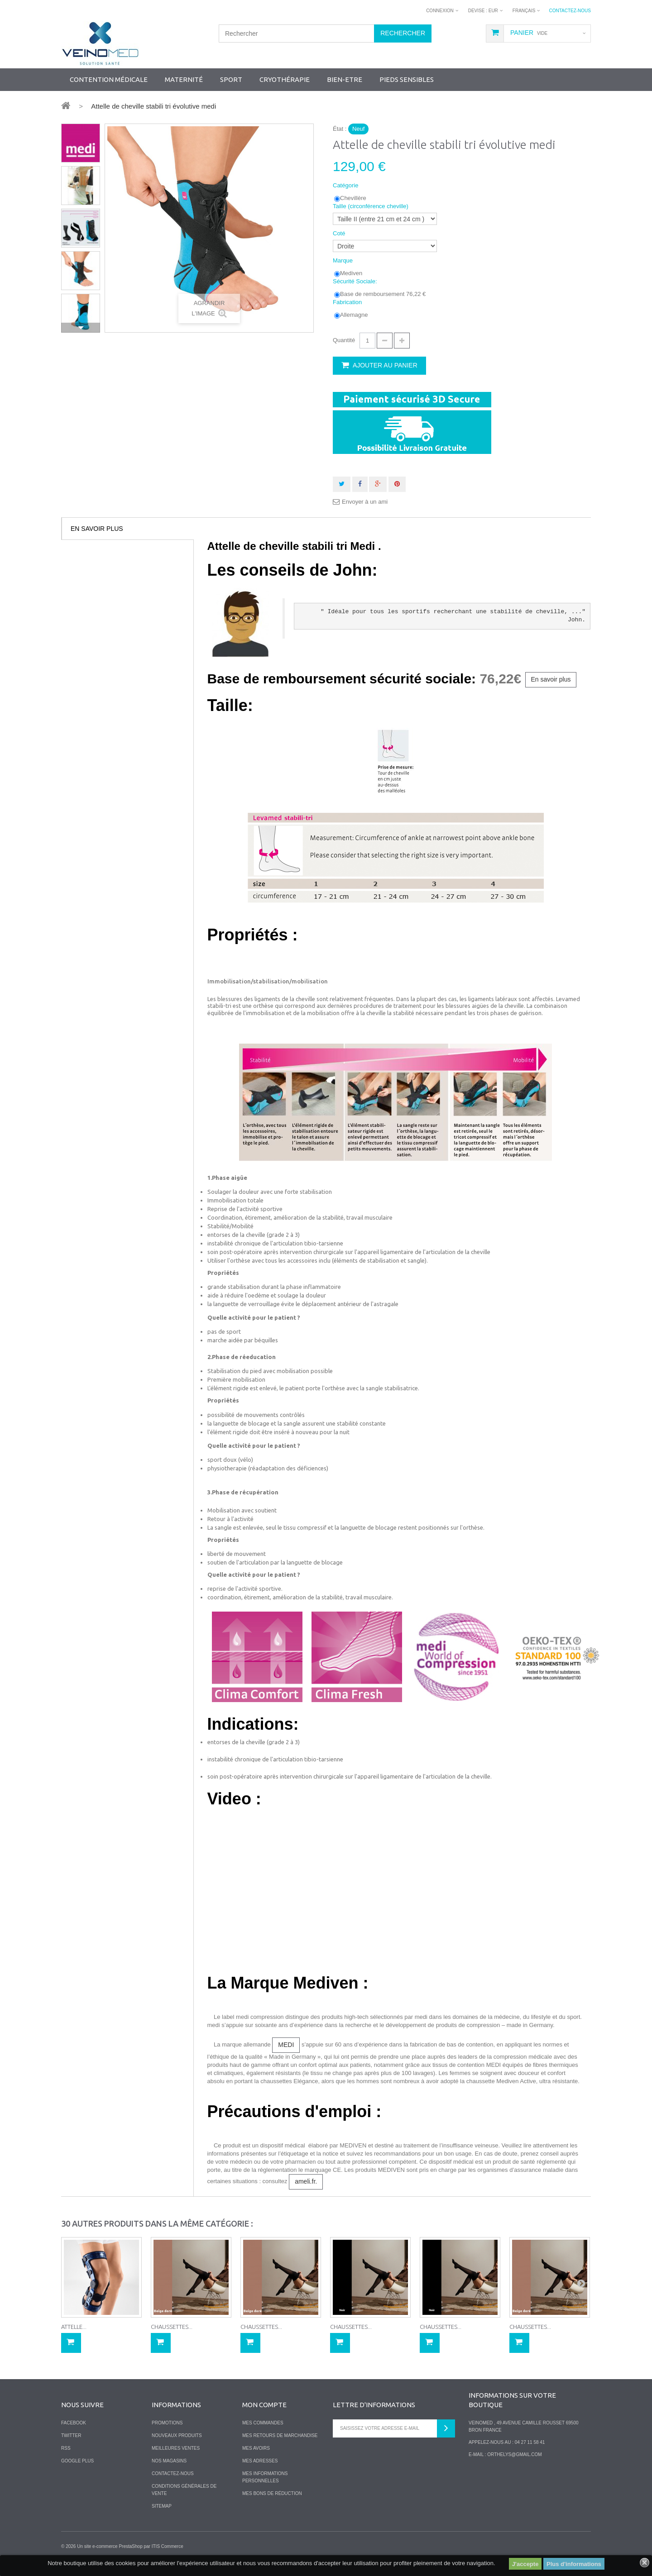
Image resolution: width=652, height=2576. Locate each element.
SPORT (231, 79)
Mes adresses (260, 2460)
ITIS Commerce (167, 2546)
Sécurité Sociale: (356, 281)
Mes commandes (262, 2422)
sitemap (162, 2506)
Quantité (344, 340)
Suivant (80, 328)
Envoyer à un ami (365, 501)
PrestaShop (130, 2546)
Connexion (440, 10)
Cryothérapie (284, 79)
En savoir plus (97, 528)
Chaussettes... (171, 2326)
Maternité (184, 79)
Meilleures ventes (176, 2448)
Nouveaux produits (177, 2435)
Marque (344, 260)
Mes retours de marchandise (280, 2435)
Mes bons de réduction (272, 2493)
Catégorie (346, 185)
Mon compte (264, 2405)
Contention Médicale (109, 79)
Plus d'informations (574, 2564)
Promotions (167, 2422)
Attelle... (73, 2326)
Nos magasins (169, 2460)
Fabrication (348, 302)
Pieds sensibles (406, 79)
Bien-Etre (344, 79)
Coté (340, 233)
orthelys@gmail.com (514, 2454)
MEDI (286, 2044)
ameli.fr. (306, 2181)
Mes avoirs (256, 2448)
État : (339, 128)
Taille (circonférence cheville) (371, 206)
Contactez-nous (570, 10)
